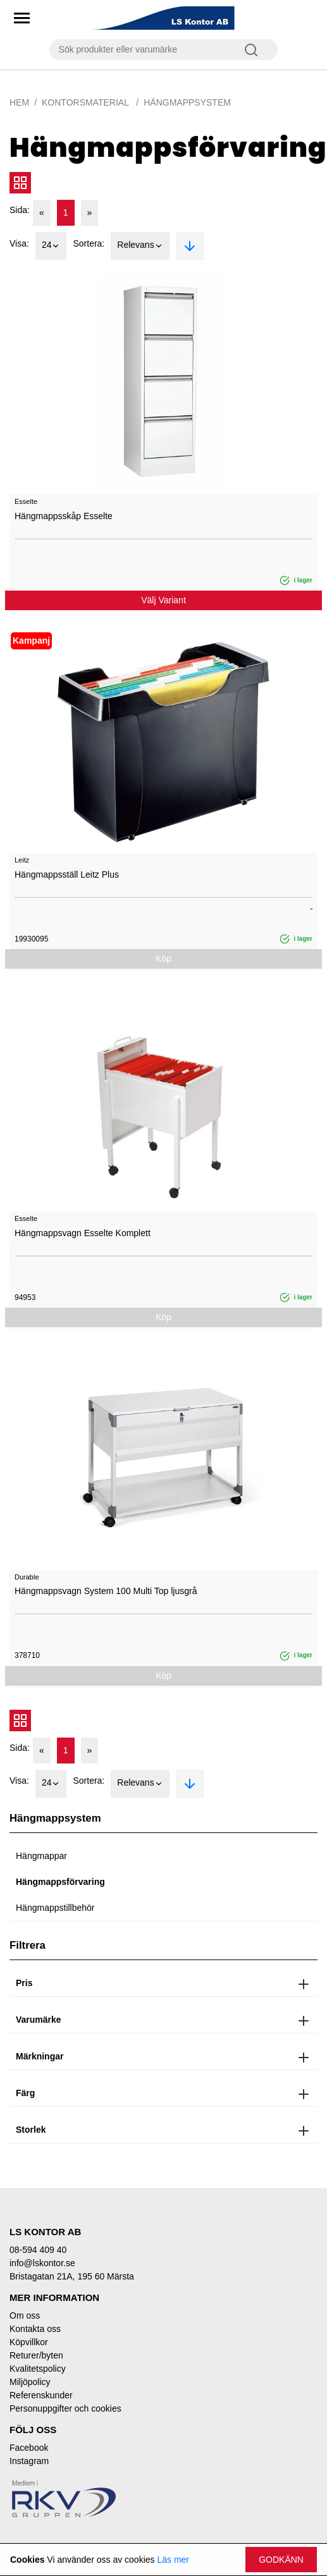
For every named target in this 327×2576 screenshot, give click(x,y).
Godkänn (281, 2560)
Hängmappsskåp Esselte (64, 516)
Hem (19, 102)
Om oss (24, 2315)
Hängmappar (41, 1856)
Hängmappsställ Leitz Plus (67, 874)
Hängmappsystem (187, 102)
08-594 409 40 (37, 2250)
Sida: (19, 210)
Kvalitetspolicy (37, 2369)
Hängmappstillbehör (55, 1908)
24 (51, 246)
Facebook (28, 2448)
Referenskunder (41, 2395)
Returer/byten (36, 2355)
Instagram (29, 2461)
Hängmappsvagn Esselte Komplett (83, 1233)
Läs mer (173, 2560)
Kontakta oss (35, 2329)
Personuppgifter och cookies (65, 2408)
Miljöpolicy (30, 2382)
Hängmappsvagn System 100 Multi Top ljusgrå (106, 1591)
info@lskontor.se (42, 2263)
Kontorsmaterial (86, 102)
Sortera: (88, 243)
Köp (163, 959)
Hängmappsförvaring (60, 1882)
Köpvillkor (28, 2342)
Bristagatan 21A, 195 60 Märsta (71, 2276)
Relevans (140, 246)
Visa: (19, 243)
